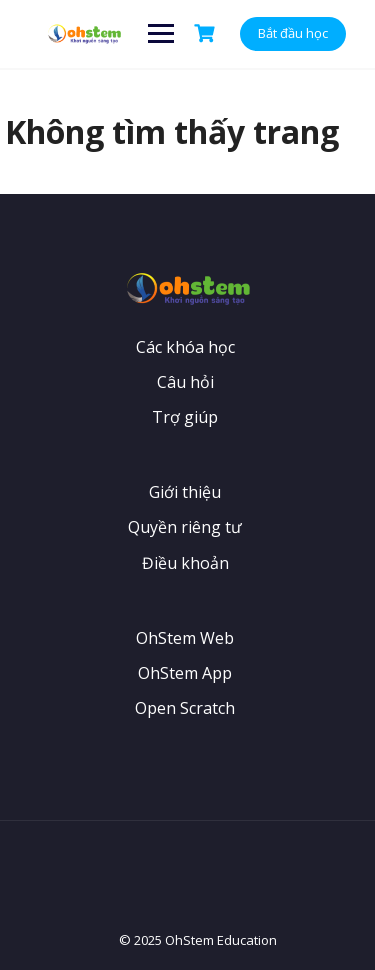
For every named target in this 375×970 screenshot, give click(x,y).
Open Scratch (185, 708)
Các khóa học (185, 347)
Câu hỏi (185, 382)
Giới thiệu (185, 492)
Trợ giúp (185, 417)
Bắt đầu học (293, 33)
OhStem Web (185, 638)
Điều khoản (185, 563)
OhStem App (185, 673)
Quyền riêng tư (185, 527)
